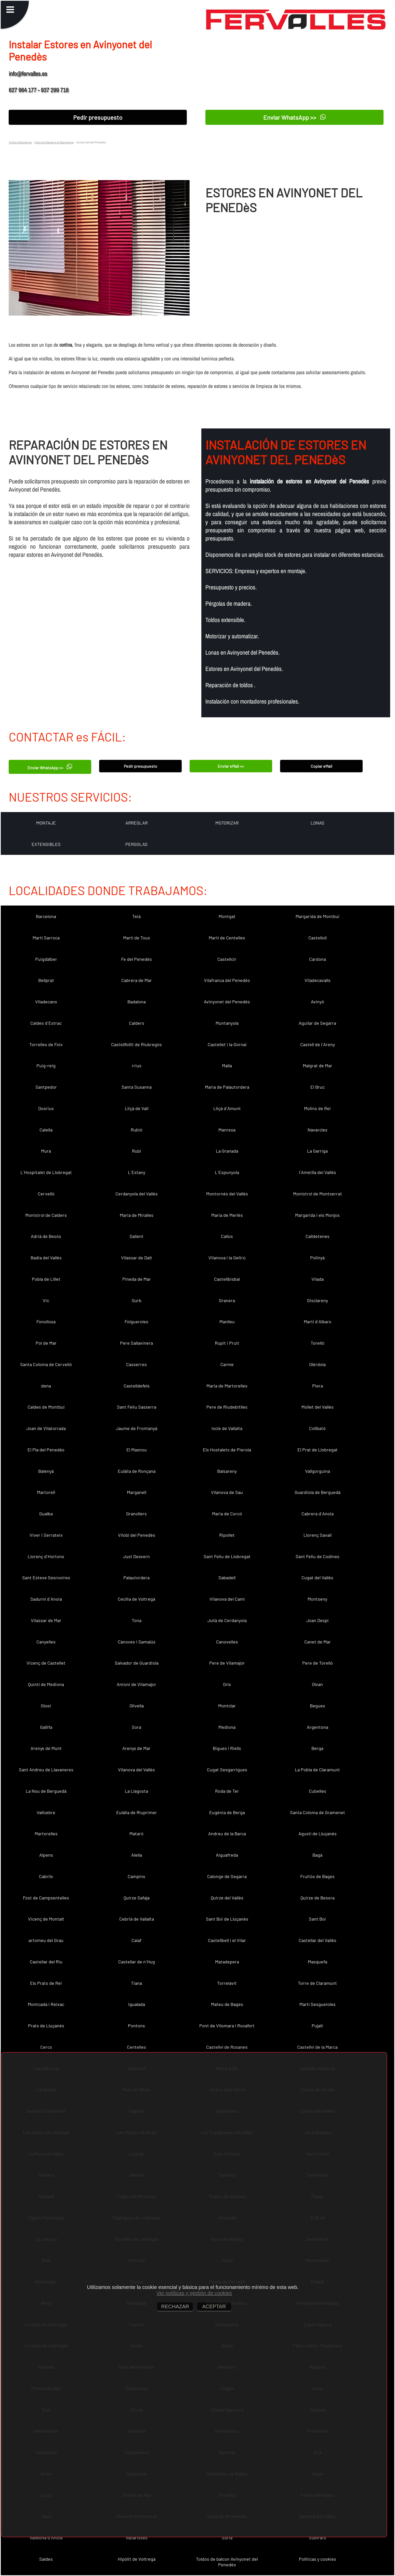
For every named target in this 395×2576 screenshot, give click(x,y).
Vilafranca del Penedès (227, 980)
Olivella (136, 1705)
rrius (136, 1065)
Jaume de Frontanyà (136, 1428)
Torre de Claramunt (317, 1983)
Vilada (317, 1279)
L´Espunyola (227, 1172)
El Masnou (136, 1449)
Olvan (317, 1684)
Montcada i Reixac (46, 2004)
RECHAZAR (175, 2306)
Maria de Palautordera (227, 1087)
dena (46, 1385)
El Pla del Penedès (46, 1449)
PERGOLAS (136, 844)
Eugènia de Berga (227, 1812)
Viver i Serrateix (46, 1535)
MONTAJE (46, 823)
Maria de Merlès (227, 1215)
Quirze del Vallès (227, 1897)
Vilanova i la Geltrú (227, 1257)
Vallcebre (46, 1812)
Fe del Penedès (136, 959)
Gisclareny (317, 1300)
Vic (46, 1300)
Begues (317, 1705)
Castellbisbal (227, 1279)
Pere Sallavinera (136, 1343)
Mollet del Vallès (317, 1407)
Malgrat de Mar (317, 1065)
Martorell (46, 1492)
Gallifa (46, 1727)
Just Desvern (136, 1556)
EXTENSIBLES (46, 844)
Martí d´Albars (317, 1321)
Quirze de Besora (317, 1897)
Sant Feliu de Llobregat (227, 1556)
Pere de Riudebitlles (226, 1407)
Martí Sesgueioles (317, 2004)
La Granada (227, 1151)
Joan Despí (317, 1620)
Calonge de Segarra (227, 1876)
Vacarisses (137, 2537)
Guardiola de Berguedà (317, 1492)
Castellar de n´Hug (136, 1961)
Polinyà (317, 1257)
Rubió (136, 1129)
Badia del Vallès (46, 1257)
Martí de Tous (136, 937)
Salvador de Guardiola (137, 1663)
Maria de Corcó (227, 1513)
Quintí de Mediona (46, 1684)
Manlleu (227, 1321)
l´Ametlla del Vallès (317, 1172)
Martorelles (46, 1833)
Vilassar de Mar (46, 1620)
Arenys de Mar (136, 1748)
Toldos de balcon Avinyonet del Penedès (227, 2561)
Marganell (136, 1492)
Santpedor (46, 1087)
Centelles (136, 2047)
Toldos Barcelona (20, 142)
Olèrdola (317, 1364)
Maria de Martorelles (226, 1385)
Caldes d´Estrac (46, 1023)
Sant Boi (317, 1919)
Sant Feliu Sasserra (136, 1407)
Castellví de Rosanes (227, 2047)
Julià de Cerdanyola (227, 1620)
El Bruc (317, 1087)
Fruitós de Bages (317, 1876)
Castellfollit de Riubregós (136, 1044)
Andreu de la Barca (227, 1833)
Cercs (46, 2047)
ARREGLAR (136, 823)
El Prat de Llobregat (317, 1449)
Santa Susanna (137, 1087)
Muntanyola (227, 1023)
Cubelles (317, 1791)
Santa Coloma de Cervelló (46, 1364)
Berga (317, 1748)
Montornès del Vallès (227, 1193)
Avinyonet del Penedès (227, 1001)
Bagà (317, 1855)
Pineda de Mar (136, 1279)
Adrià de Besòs (46, 1236)
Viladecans (46, 1001)
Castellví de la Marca (317, 2047)
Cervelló (46, 1193)
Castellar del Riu (46, 1961)
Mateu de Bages (227, 2004)
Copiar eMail (321, 766)
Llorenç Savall (318, 1535)
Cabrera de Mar (136, 980)
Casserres (136, 1364)
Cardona (317, 959)
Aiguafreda (227, 1855)
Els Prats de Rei (46, 1983)
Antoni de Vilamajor (136, 1684)
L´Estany (136, 1172)
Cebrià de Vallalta (136, 1919)
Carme (227, 1364)
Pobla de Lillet (46, 1279)
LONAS (317, 823)
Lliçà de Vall (136, 1108)
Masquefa (317, 1961)
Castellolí (317, 937)
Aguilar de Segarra (317, 1023)
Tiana (136, 1983)
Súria (227, 2537)
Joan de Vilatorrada (46, 1428)
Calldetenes (318, 1236)
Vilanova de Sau (227, 1492)
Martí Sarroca (46, 937)
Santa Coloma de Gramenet (317, 1812)
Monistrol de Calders (46, 1215)
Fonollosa (46, 1321)
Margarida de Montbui (317, 916)
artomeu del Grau (46, 1940)
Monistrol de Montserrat (317, 1193)
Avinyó (317, 1001)
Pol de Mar (46, 1343)
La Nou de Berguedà (46, 1791)
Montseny (317, 1599)
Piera (317, 1385)
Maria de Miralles (136, 1215)
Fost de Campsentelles (46, 1897)
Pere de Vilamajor (227, 1663)
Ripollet (227, 1535)
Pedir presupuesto (97, 117)
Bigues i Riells (227, 1748)
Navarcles (317, 1129)
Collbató (317, 1428)
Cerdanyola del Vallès (136, 1193)
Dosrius (46, 1108)
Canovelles (227, 1641)
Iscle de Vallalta (227, 1428)
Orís (227, 1684)
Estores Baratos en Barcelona (53, 142)
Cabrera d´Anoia (317, 1513)
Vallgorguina (317, 1471)
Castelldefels (137, 1385)
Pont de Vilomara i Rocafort (227, 2025)
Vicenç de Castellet (46, 1663)
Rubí (136, 1151)
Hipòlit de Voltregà (136, 2559)
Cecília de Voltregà (136, 1599)
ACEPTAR (214, 2306)
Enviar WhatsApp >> (294, 117)
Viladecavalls (318, 980)
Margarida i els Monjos (317, 1215)
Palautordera (136, 1577)
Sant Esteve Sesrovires (46, 1577)
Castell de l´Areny (317, 1044)
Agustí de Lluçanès (317, 1833)
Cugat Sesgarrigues (227, 1769)
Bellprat (46, 980)
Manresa (226, 1129)
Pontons (136, 2025)
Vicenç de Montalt (46, 1919)
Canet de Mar (317, 1641)
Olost (46, 1705)
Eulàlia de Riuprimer (136, 1812)
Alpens (46, 1855)
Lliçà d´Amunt (227, 1108)
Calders (136, 1023)
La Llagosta (136, 1791)
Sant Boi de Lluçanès (227, 1919)
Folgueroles (136, 1321)
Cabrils (46, 1876)
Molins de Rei (317, 1108)
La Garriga (317, 1151)
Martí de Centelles (227, 937)
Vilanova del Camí (227, 1599)
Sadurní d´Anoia (46, 1599)
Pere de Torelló (317, 1663)
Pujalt (317, 2025)
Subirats (317, 2537)
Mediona (226, 1727)
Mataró (136, 1833)
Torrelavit (227, 1983)
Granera (227, 1300)
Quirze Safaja (137, 1897)
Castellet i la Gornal (227, 1044)
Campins (136, 1876)
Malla (227, 1065)
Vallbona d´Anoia (46, 2537)
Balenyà (46, 1471)
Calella (46, 1129)
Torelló (317, 1343)
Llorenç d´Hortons (46, 1556)
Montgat (227, 916)
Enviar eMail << (231, 765)
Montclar (227, 1705)
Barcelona (46, 916)
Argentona (317, 1727)
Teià (136, 916)
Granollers (136, 1513)
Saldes (46, 2559)
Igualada (136, 2004)
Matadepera (227, 1961)
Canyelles (46, 1641)
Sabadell (226, 1577)
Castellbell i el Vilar (227, 1940)
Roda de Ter (227, 1791)
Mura (46, 1151)
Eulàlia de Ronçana (136, 1471)
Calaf (136, 1940)
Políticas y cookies (317, 2559)
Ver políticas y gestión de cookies (194, 2293)
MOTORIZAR (227, 823)
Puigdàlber (46, 959)
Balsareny (227, 1471)
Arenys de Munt (46, 1748)
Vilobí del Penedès (136, 1535)
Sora (136, 1727)
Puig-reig (46, 1065)
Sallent (136, 1236)
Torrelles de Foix (46, 1044)
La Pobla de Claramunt (317, 1769)
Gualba (46, 1513)
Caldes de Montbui (46, 1407)
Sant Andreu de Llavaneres (46, 1769)
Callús (227, 1236)
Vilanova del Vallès (136, 1769)
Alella (136, 1855)
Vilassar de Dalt (136, 1257)
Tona (136, 1620)
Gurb (136, 1300)
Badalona (136, 1001)
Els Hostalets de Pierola (227, 1449)
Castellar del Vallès (317, 1940)
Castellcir (226, 959)
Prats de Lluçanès (46, 2025)
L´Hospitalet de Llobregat (46, 1172)
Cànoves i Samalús (136, 1641)
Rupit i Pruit (227, 1343)
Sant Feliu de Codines (317, 1556)
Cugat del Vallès (317, 1577)
